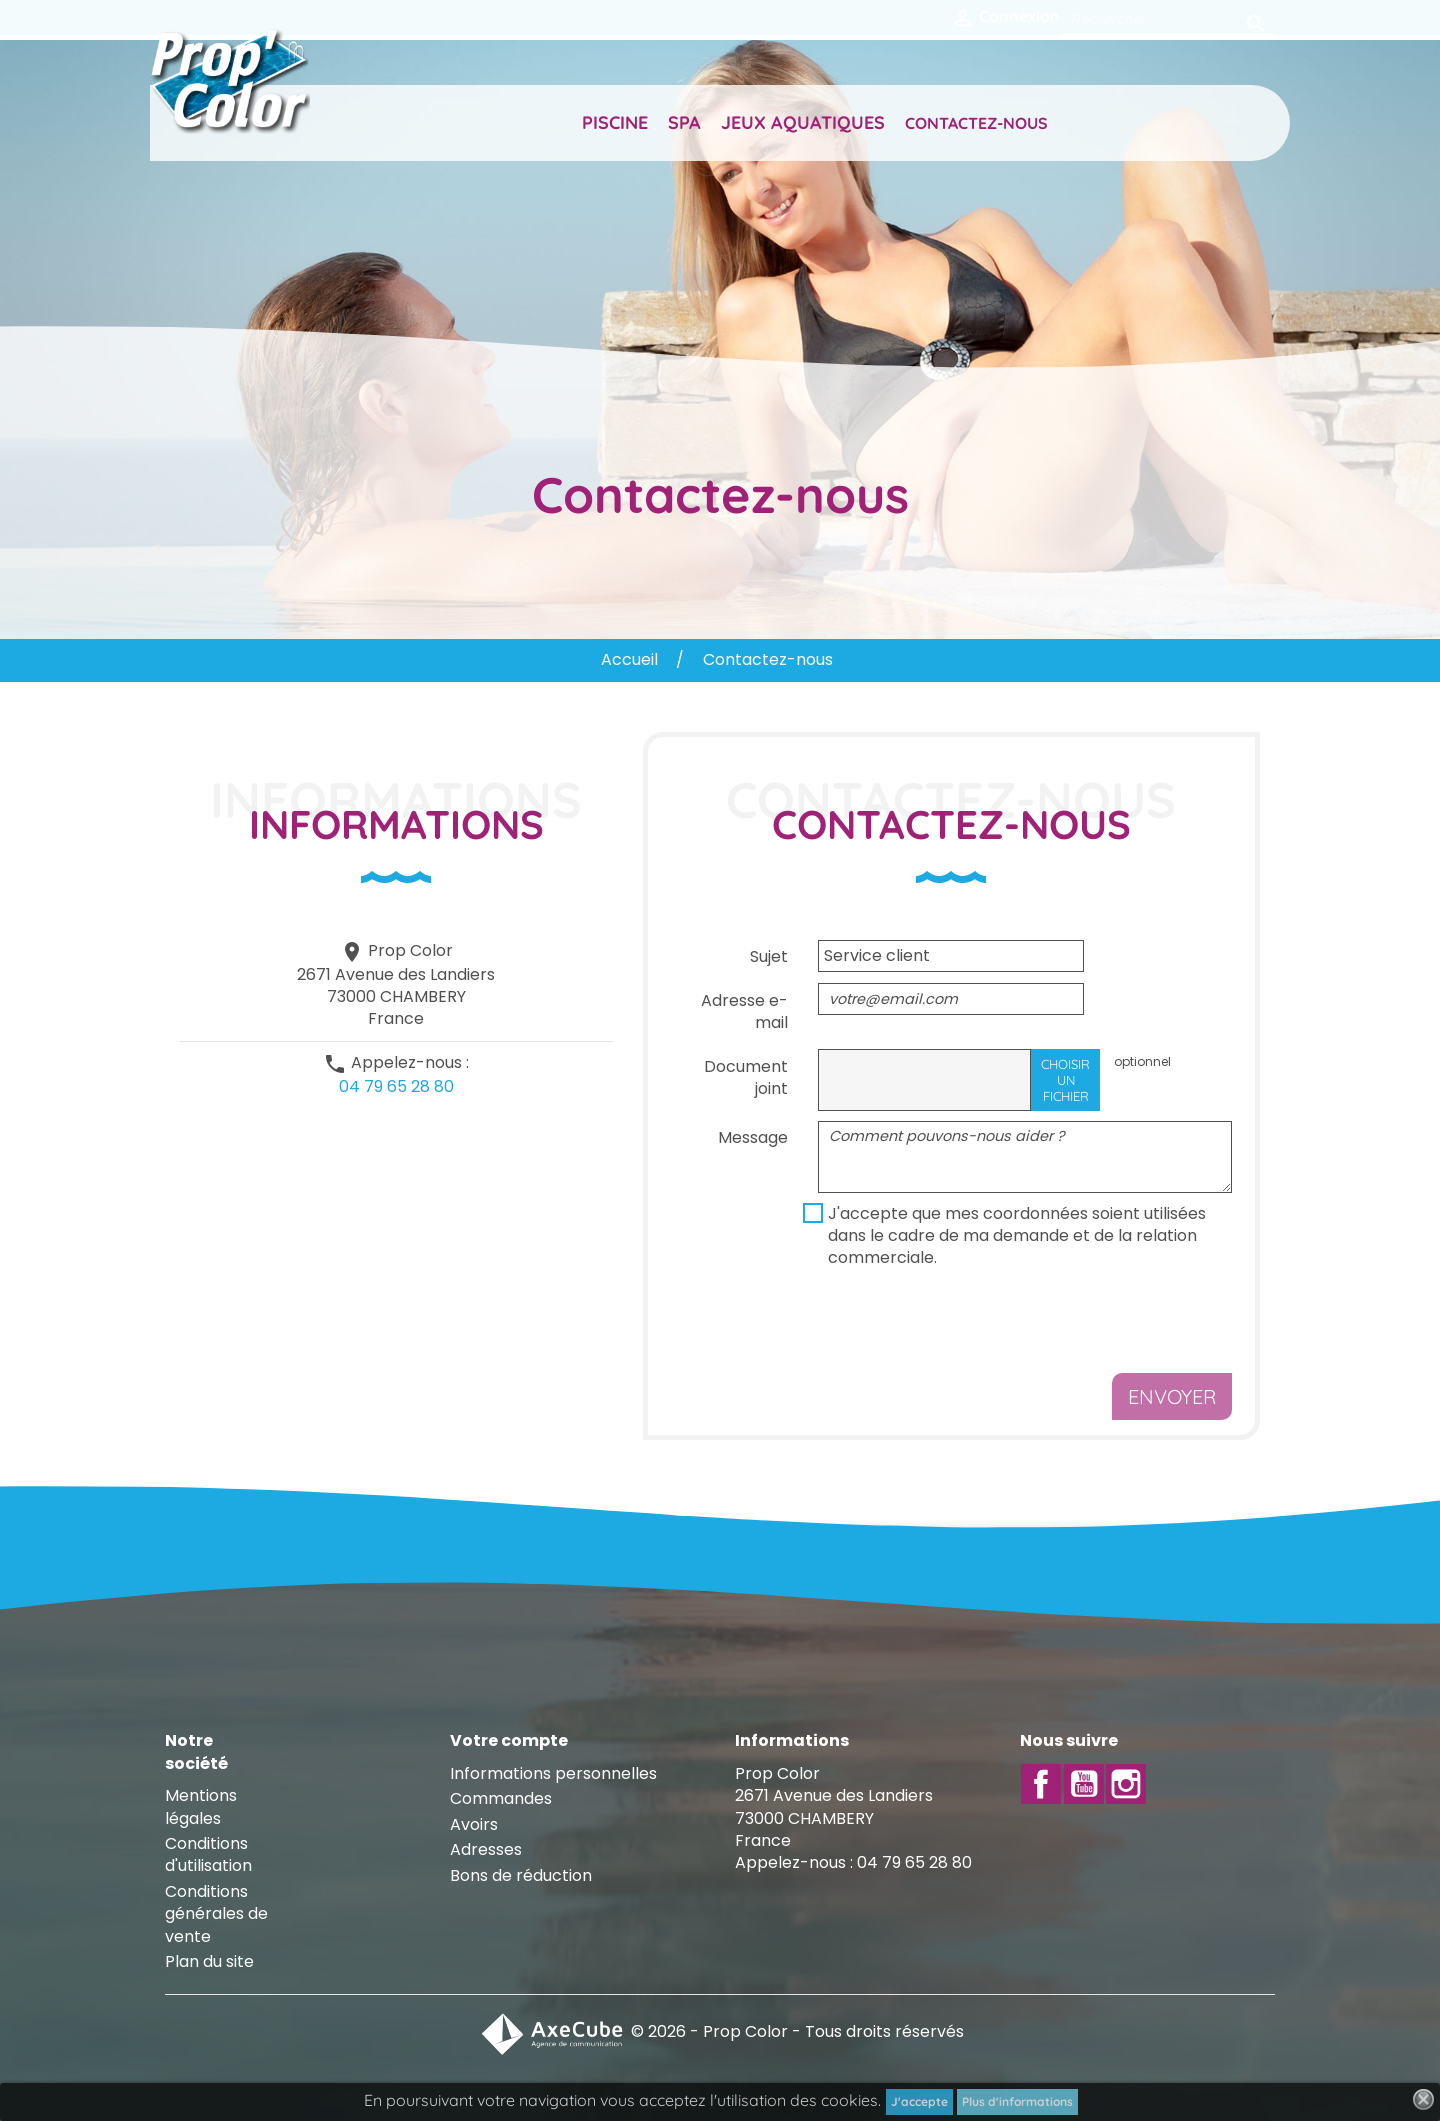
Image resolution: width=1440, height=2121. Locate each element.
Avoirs (474, 1824)
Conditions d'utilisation (208, 1854)
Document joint (746, 1077)
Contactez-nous (976, 123)
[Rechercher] (1167, 18)
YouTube (1084, 1784)
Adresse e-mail (744, 1011)
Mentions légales (201, 1806)
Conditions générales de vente (216, 1914)
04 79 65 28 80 (396, 1086)
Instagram (1126, 1784)
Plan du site (209, 1961)
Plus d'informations (1017, 2101)
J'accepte (919, 2101)
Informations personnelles (553, 1773)
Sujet (769, 956)
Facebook (1041, 1784)
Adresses (486, 1849)
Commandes (501, 1798)
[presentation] (970, 1324)
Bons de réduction (521, 1875)
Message (753, 1137)
